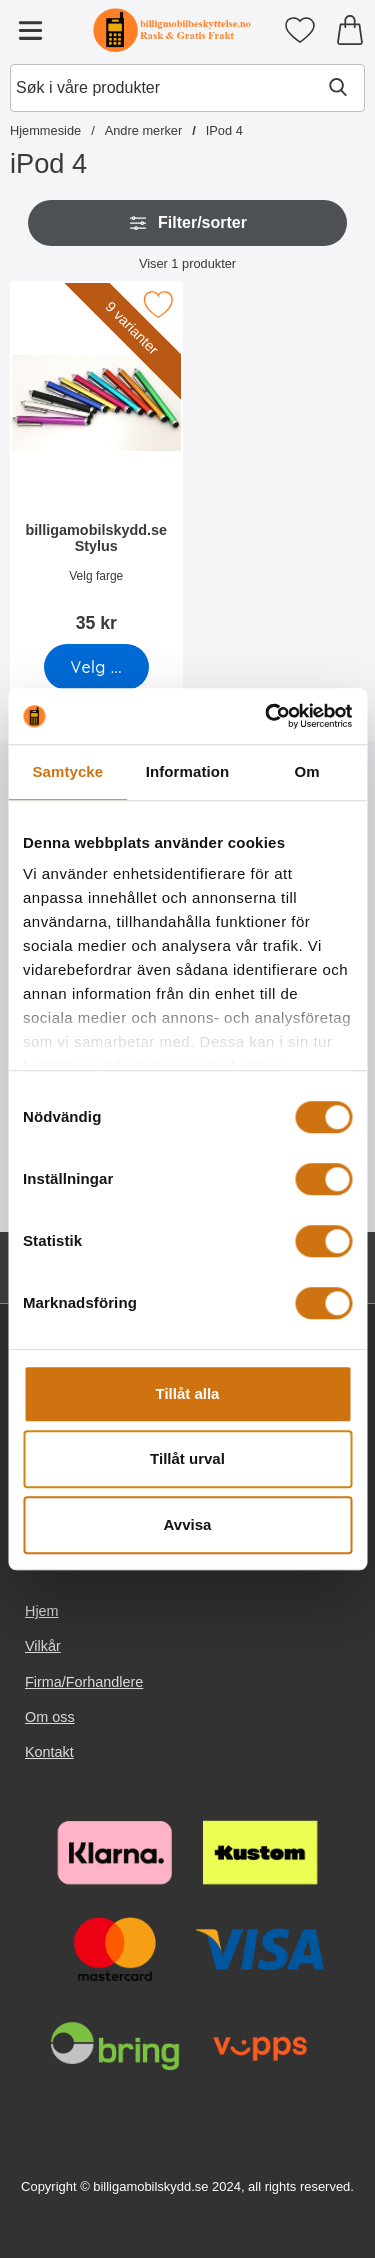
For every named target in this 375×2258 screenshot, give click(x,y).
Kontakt (49, 1752)
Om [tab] (307, 771)
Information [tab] (188, 771)
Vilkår (43, 1647)
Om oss (50, 1717)
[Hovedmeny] (30, 30)
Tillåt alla (188, 1393)
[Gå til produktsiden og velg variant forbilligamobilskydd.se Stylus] (96, 667)
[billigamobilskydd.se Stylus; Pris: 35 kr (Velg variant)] (96, 463)
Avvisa (188, 1524)
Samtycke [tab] (67, 771)
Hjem (42, 1611)
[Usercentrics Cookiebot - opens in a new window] (267, 716)
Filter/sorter (187, 223)
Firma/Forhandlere (84, 1682)
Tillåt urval (187, 1458)
